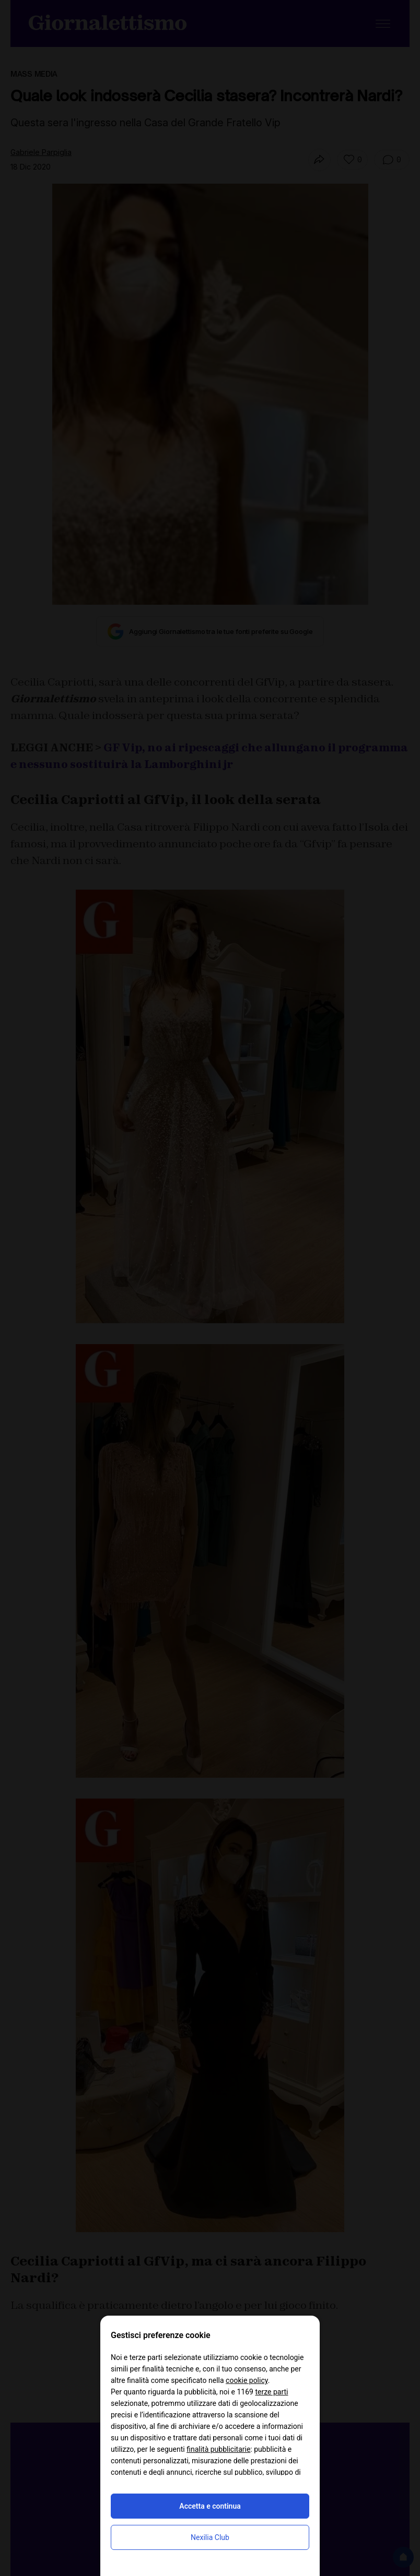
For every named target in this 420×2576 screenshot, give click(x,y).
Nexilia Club (210, 2537)
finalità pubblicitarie (218, 2449)
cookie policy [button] (247, 2380)
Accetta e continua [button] (209, 2506)
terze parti (271, 2392)
